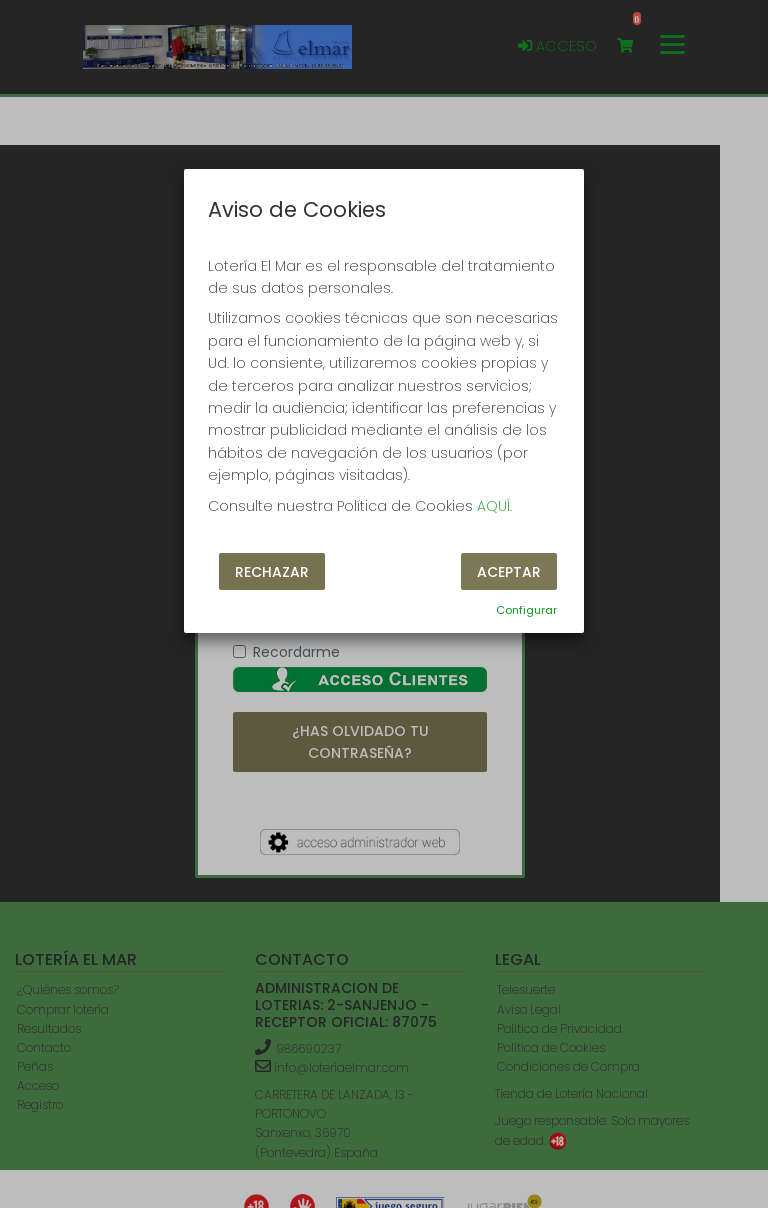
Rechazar (272, 572)
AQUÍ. (494, 506)
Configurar (526, 610)
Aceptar (509, 572)
